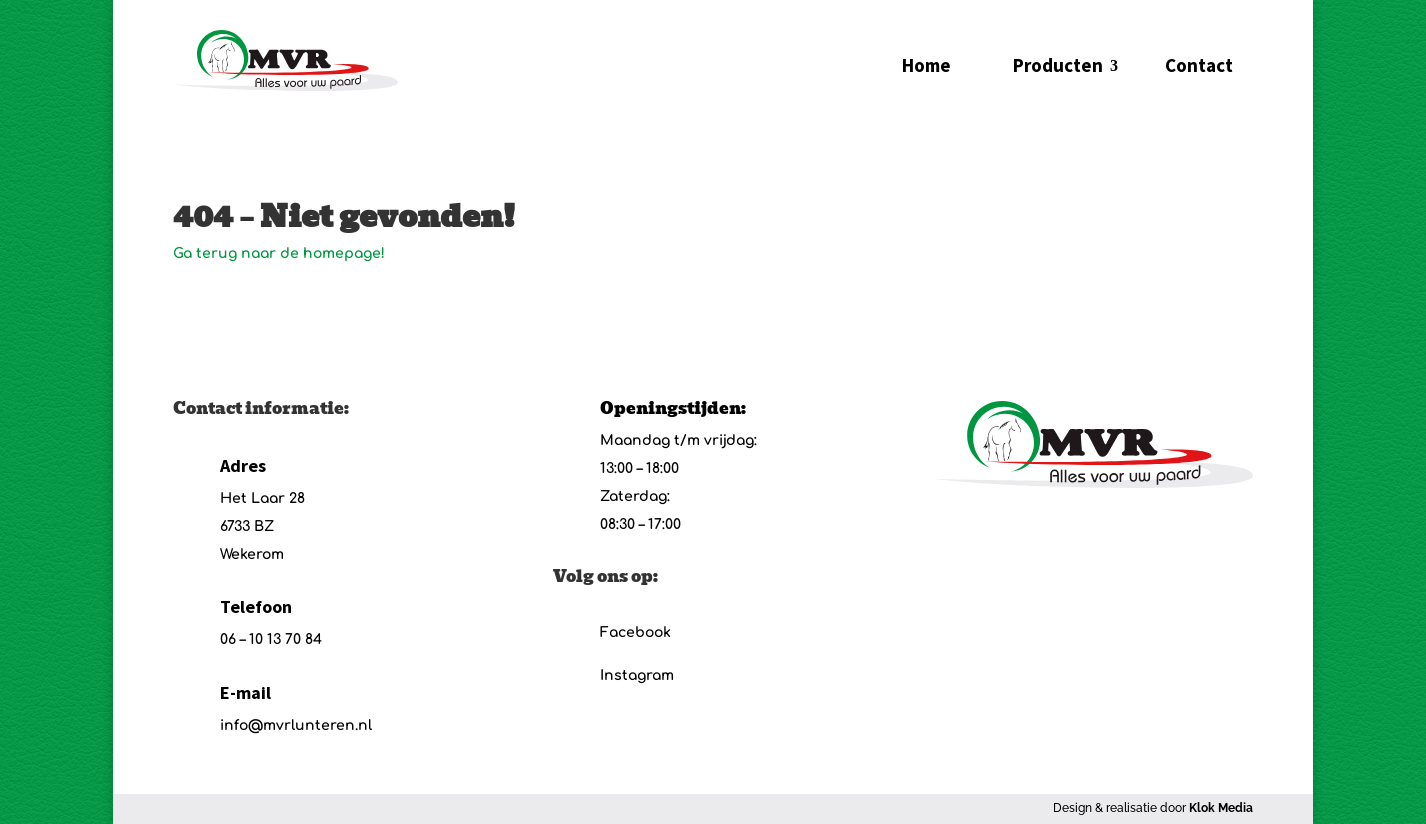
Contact (1199, 65)
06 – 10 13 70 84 (271, 639)
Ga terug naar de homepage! (279, 253)
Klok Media (1221, 808)
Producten (1058, 65)
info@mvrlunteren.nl (296, 725)
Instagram (637, 675)
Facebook (635, 632)
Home (926, 65)
